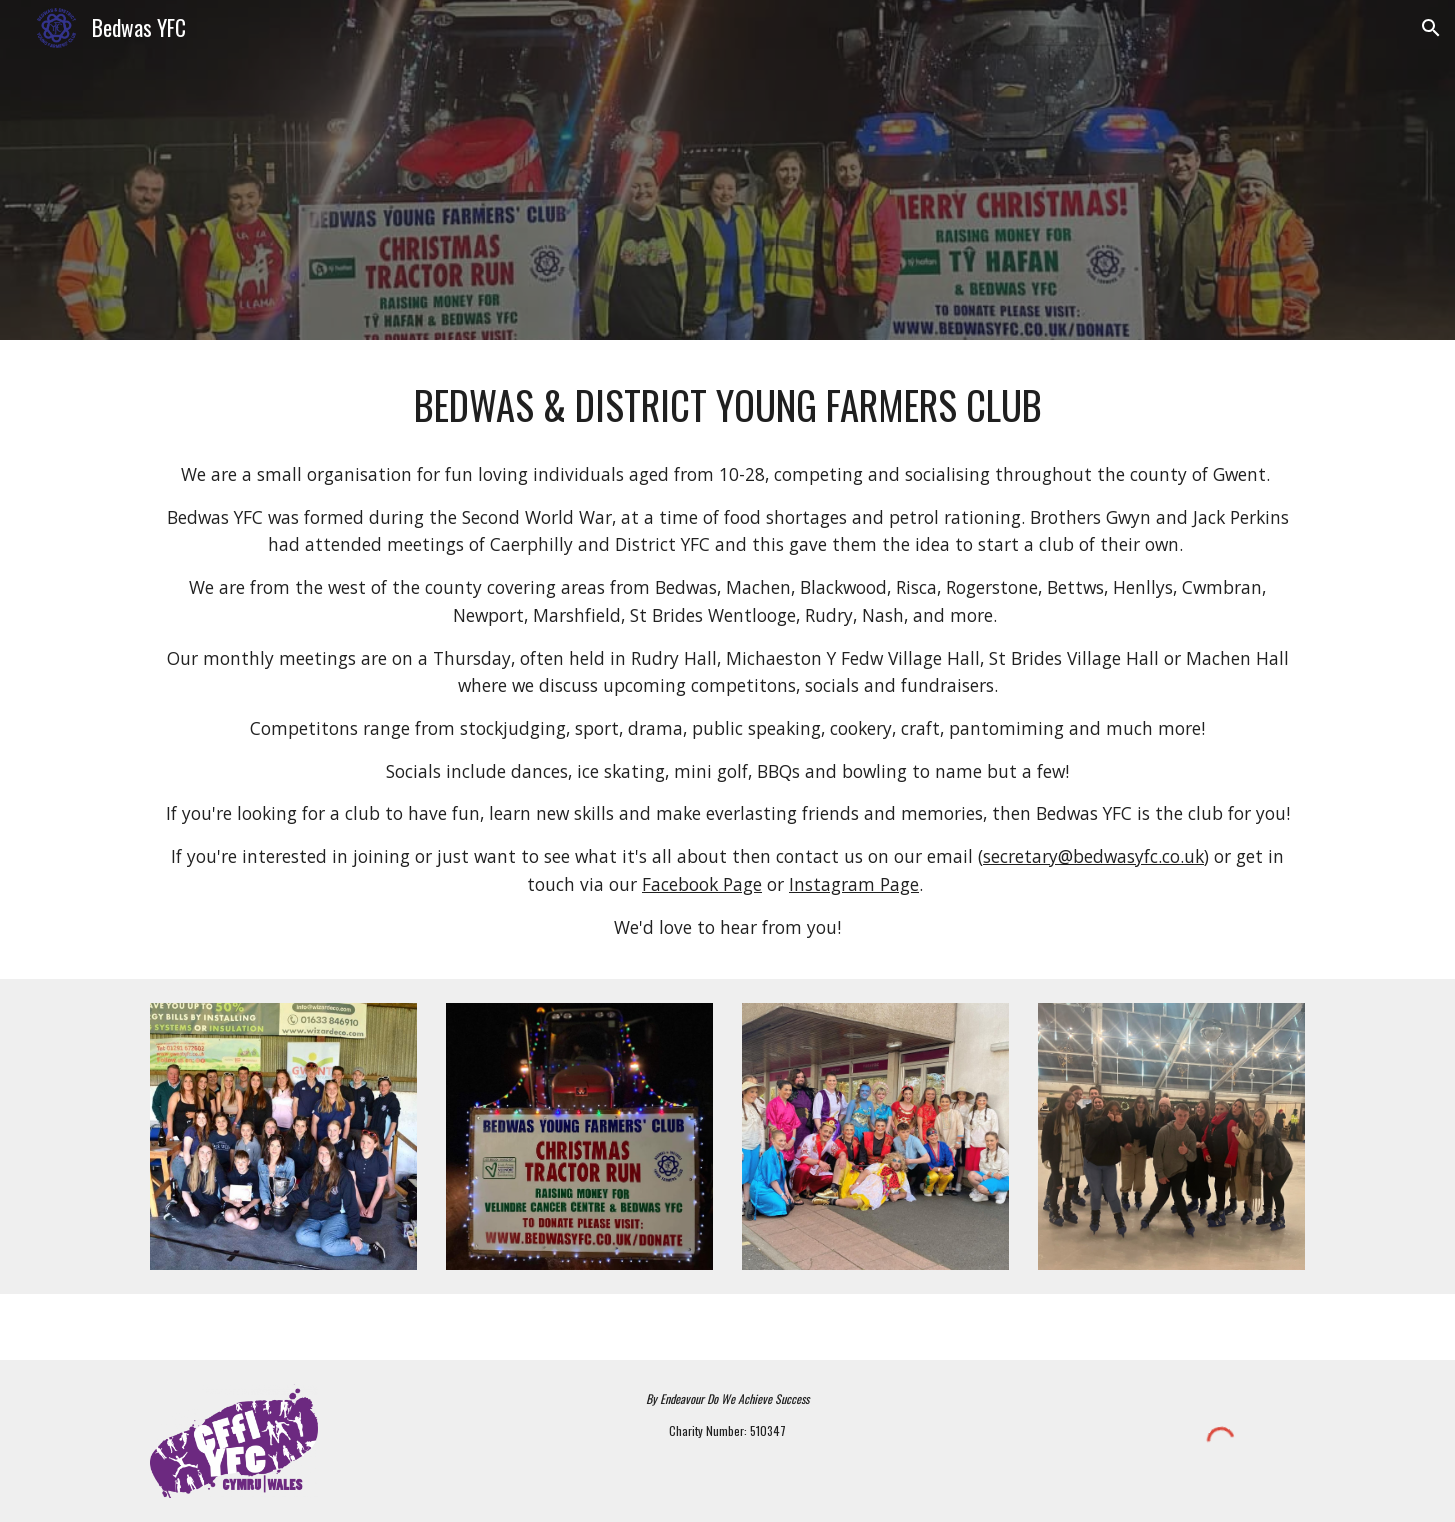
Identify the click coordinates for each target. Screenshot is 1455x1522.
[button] (1431, 28)
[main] (727, 405)
